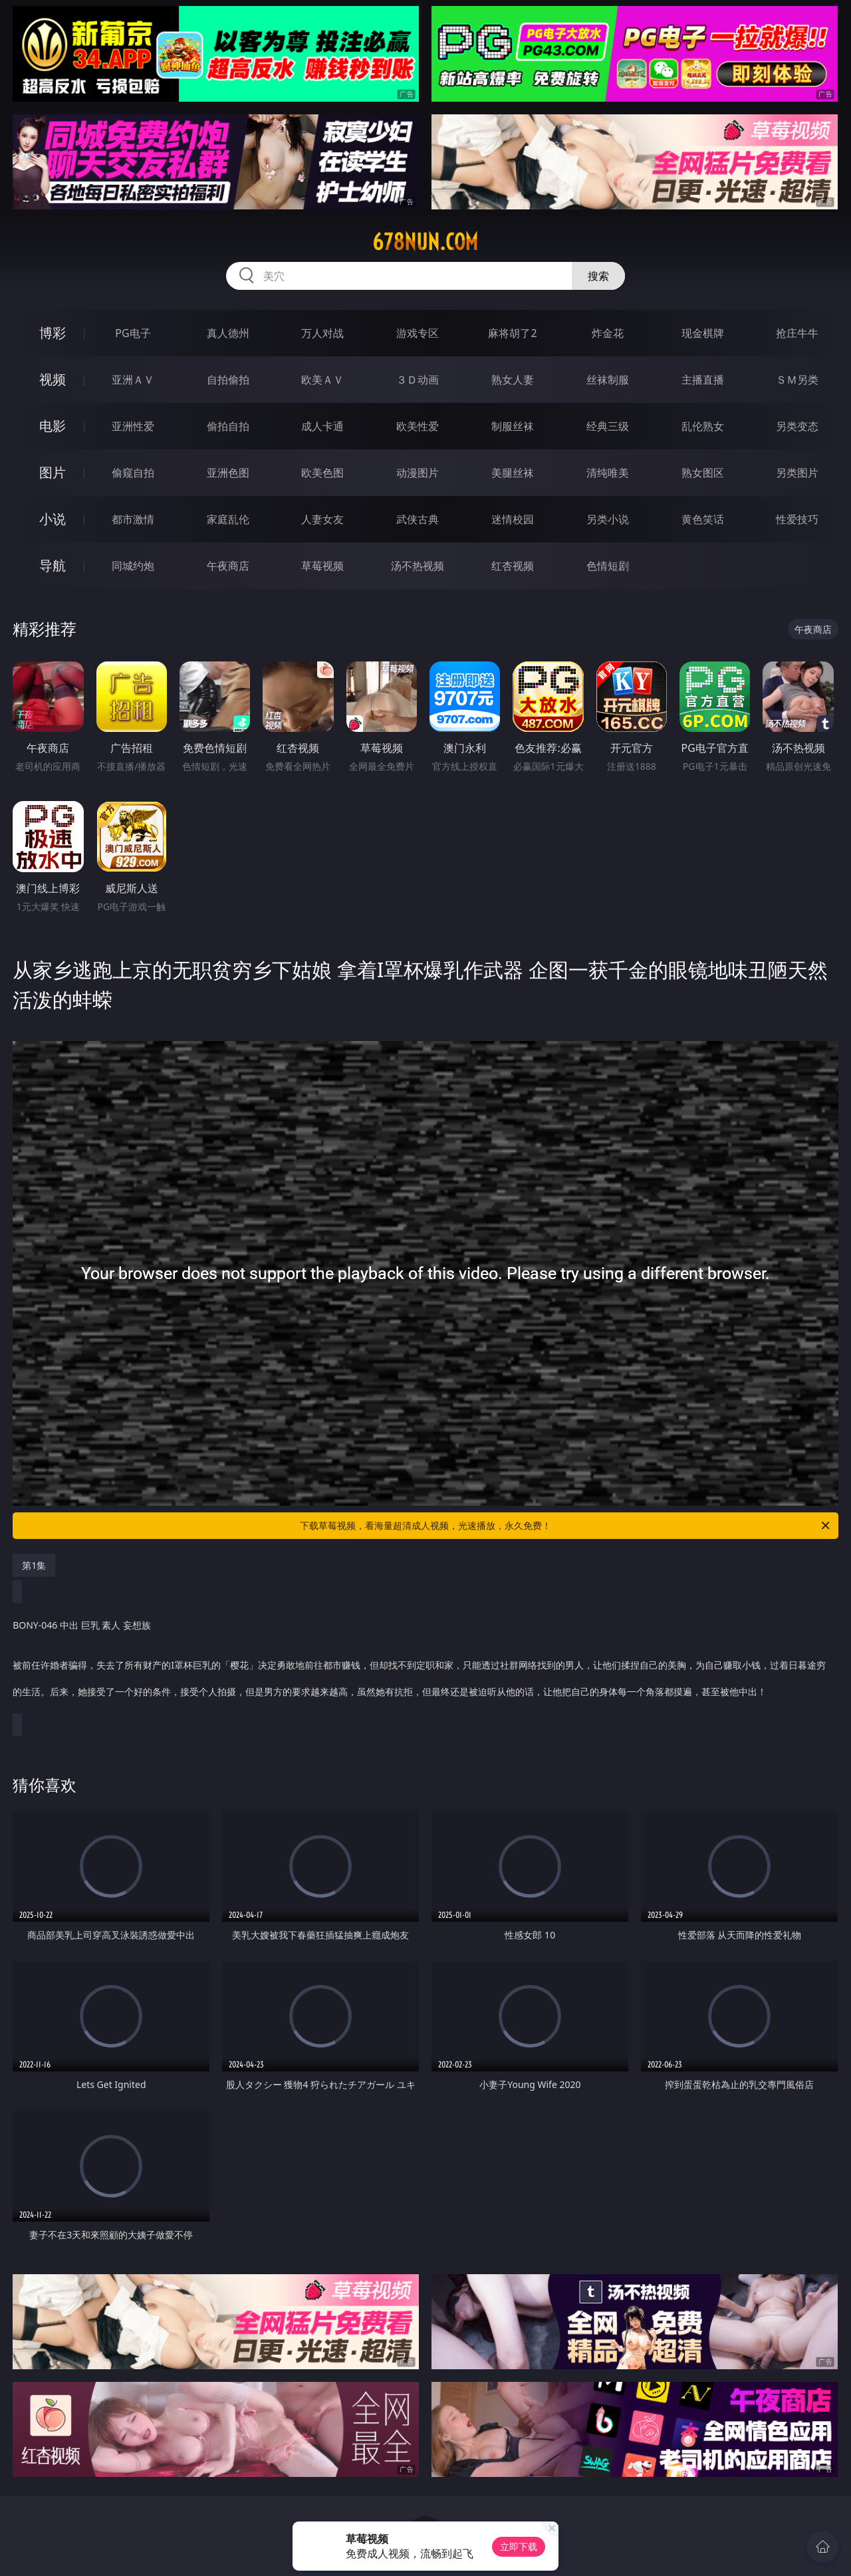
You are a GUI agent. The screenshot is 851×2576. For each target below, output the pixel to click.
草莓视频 (322, 565)
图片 (52, 472)
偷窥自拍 (133, 472)
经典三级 (607, 426)
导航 (52, 565)
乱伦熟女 (702, 426)
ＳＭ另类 (797, 379)
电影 (52, 426)
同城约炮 (133, 565)
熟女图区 (702, 472)
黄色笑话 (702, 519)
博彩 (52, 333)
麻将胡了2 (512, 333)
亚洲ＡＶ (133, 379)
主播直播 (702, 379)
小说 (52, 519)
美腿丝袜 (512, 472)
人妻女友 (322, 519)
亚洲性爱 (133, 426)
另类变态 (797, 426)
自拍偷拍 (228, 379)
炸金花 (608, 333)
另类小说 (607, 519)
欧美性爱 (417, 426)
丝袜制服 (607, 379)
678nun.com (425, 242)
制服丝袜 (512, 426)
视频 (52, 379)
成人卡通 (322, 426)
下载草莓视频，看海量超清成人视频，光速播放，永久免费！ (566, 1526)
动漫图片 (417, 472)
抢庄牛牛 (797, 333)
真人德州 (228, 333)
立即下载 (518, 2546)
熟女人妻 (512, 379)
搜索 (598, 276)
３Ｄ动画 (417, 379)
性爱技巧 (797, 519)
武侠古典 (417, 519)
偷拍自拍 (228, 426)
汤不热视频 (417, 565)
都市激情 (133, 519)
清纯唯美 (607, 472)
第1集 (34, 1565)
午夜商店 (228, 565)
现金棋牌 (702, 333)
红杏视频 (512, 565)
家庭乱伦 (228, 519)
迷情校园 (512, 519)
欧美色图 (322, 472)
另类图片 (797, 472)
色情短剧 (607, 565)
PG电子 (132, 333)
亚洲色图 (228, 472)
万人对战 (322, 333)
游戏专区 (417, 333)
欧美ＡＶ (322, 379)
